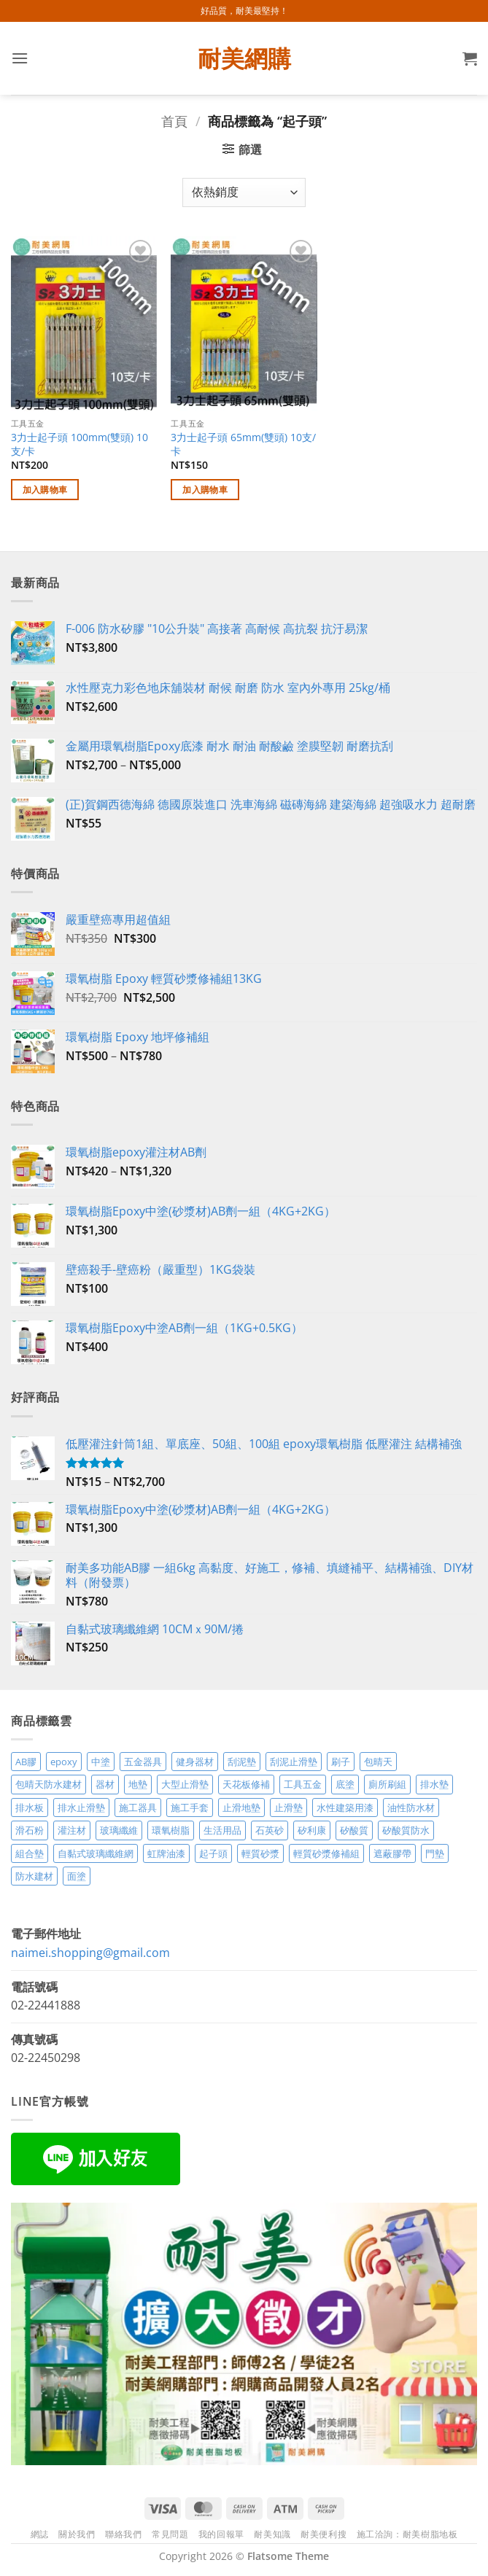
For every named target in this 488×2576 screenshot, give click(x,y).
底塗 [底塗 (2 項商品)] (345, 1784)
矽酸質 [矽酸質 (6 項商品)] (354, 1830)
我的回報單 (221, 2534)
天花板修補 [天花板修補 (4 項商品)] (246, 1784)
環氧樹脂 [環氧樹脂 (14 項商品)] (171, 1830)
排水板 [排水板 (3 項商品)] (29, 1807)
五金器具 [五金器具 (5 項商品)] (143, 1761)
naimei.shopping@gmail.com (90, 1953)
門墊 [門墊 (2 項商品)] (434, 1853)
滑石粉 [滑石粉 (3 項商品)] (29, 1830)
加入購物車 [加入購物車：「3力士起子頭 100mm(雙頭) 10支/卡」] (45, 489)
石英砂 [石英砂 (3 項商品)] (269, 1830)
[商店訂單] (243, 192)
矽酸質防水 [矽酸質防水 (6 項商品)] (406, 1830)
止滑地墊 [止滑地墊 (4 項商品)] (241, 1807)
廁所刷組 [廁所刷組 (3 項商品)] (387, 1784)
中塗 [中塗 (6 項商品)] (100, 1761)
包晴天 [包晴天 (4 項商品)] (378, 1761)
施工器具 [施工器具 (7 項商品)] (138, 1807)
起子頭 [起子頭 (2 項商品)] (213, 1853)
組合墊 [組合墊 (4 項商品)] (29, 1853)
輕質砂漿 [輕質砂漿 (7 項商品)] (260, 1853)
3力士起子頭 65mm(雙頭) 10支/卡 (243, 444)
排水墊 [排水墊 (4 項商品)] (434, 1784)
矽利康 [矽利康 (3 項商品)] (312, 1830)
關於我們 (76, 2534)
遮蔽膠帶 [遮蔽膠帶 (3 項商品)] (392, 1853)
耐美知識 (272, 2534)
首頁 (174, 121)
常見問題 (170, 2534)
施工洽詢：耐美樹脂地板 (407, 2534)
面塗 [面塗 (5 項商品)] (76, 1876)
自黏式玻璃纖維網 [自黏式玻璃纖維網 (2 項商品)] (95, 1853)
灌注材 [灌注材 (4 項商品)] (72, 1830)
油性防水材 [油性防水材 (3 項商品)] (411, 1807)
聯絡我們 (123, 2534)
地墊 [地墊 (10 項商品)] (137, 1784)
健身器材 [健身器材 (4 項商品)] (195, 1761)
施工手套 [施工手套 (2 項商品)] (190, 1807)
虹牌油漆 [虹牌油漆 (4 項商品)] (166, 1853)
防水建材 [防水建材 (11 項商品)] (34, 1876)
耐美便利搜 (323, 2534)
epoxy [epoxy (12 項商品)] (63, 1761)
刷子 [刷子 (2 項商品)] (340, 1761)
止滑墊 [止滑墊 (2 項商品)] (288, 1807)
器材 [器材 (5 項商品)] (105, 1784)
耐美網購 (244, 58)
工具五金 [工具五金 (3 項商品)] (303, 1784)
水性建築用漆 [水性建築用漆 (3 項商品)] (345, 1807)
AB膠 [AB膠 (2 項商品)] (25, 1761)
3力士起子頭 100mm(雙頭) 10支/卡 (79, 444)
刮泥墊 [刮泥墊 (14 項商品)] (242, 1761)
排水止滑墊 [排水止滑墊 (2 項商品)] (81, 1807)
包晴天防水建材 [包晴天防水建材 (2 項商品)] (48, 1784)
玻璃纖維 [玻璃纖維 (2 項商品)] (119, 1830)
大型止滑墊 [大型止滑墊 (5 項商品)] (185, 1784)
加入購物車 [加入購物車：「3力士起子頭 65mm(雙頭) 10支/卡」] (205, 489)
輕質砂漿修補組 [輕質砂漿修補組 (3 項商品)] (326, 1853)
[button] (19, 58)
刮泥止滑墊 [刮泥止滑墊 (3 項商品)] (293, 1761)
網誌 (40, 2534)
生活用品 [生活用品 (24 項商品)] (222, 1830)
